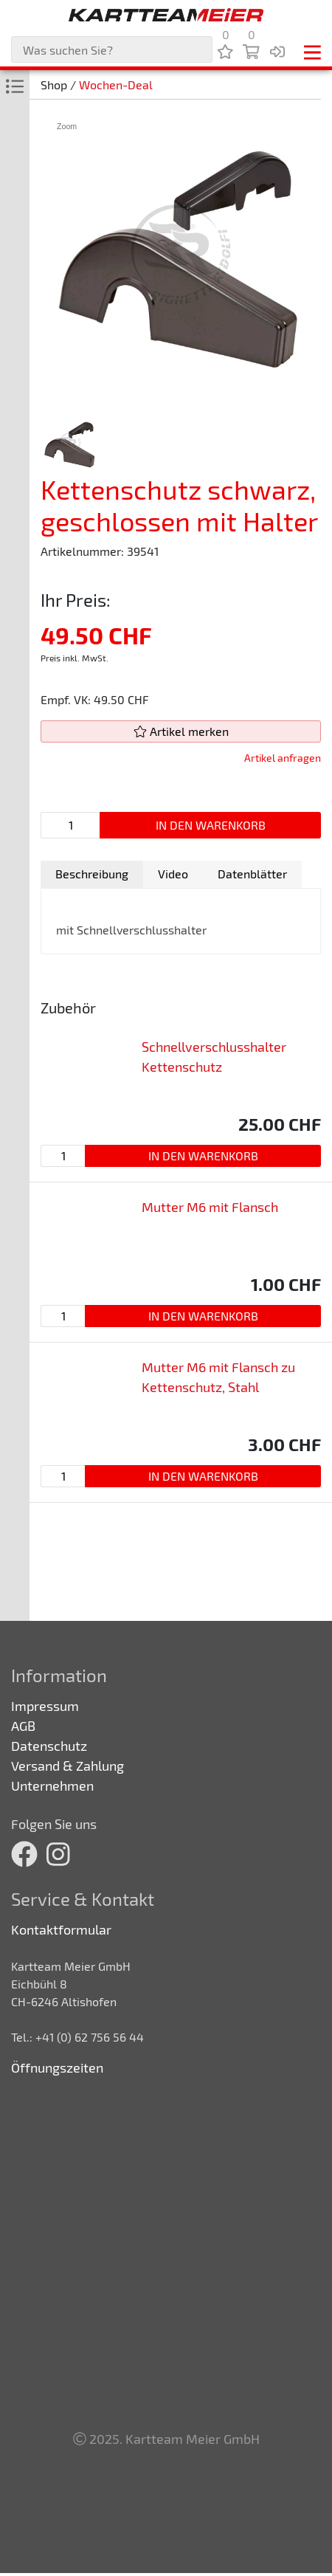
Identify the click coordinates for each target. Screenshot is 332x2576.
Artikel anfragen (282, 757)
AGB (23, 1726)
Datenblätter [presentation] (252, 874)
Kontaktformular (61, 1929)
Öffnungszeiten (57, 2067)
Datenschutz (49, 1746)
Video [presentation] (173, 874)
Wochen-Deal (116, 85)
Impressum (45, 1706)
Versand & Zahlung (67, 1765)
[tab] (92, 874)
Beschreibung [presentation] (91, 874)
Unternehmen (52, 1785)
